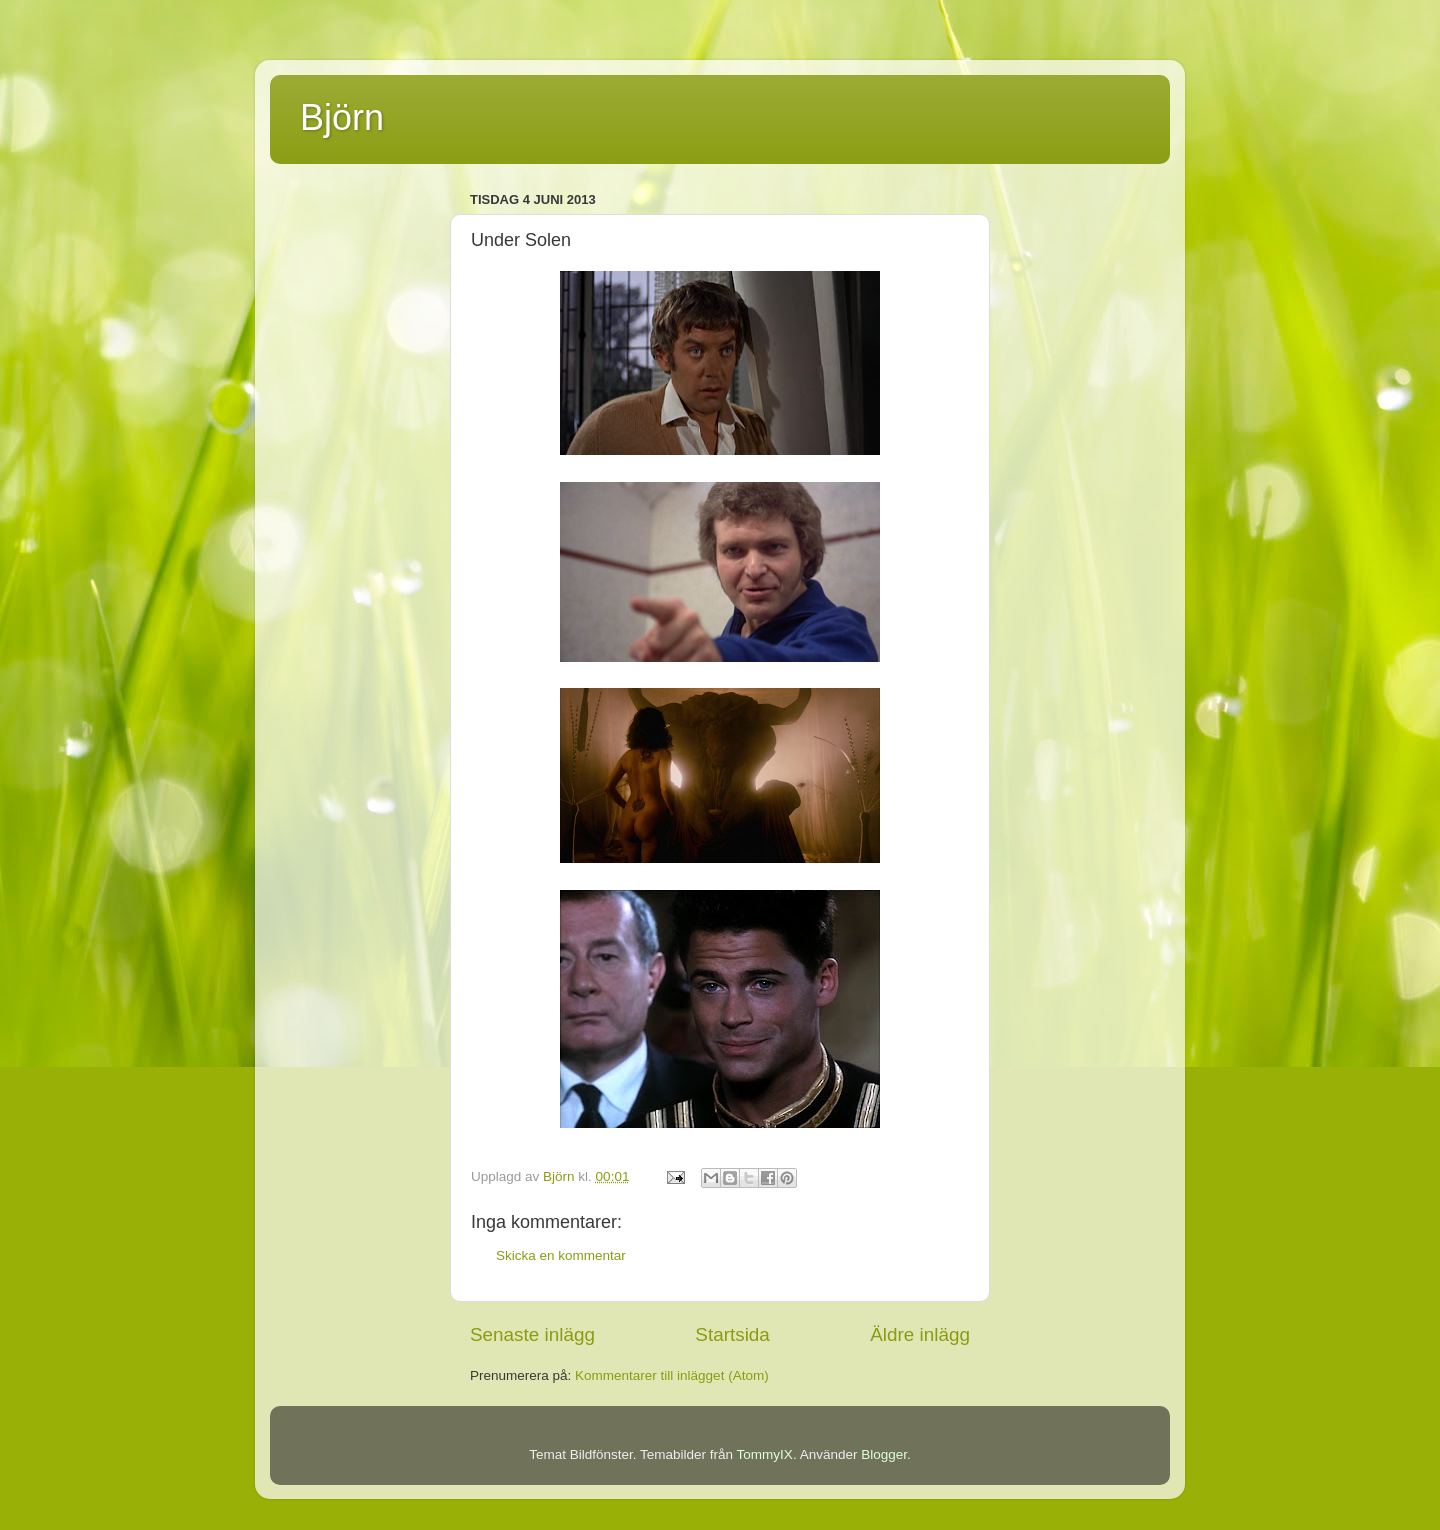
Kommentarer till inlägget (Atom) (672, 1375)
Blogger (884, 1454)
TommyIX (765, 1454)
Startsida (732, 1334)
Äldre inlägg (920, 1334)
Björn (342, 117)
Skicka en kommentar (561, 1255)
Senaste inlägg (532, 1334)
